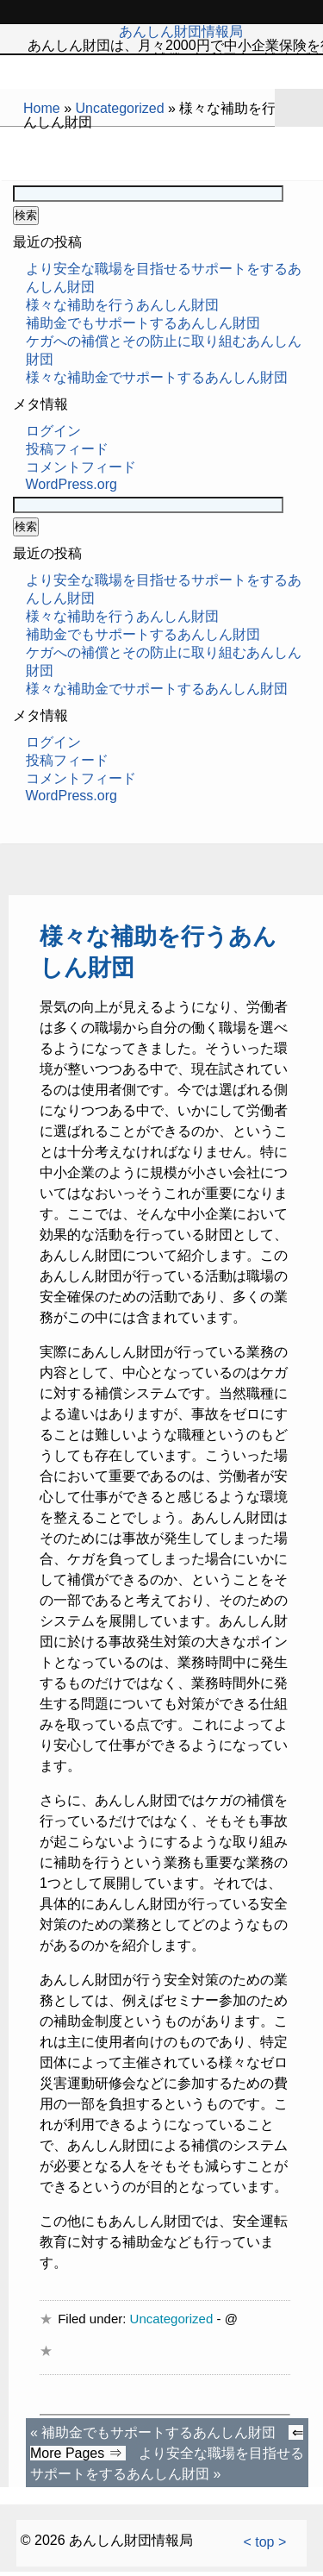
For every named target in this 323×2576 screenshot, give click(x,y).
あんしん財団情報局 (181, 31)
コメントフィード (81, 467)
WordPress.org (71, 484)
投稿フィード (67, 449)
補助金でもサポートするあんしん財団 (143, 323)
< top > (264, 2542)
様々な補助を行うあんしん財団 (122, 305)
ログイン (53, 430)
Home (41, 108)
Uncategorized (119, 108)
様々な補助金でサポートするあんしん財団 (157, 377)
